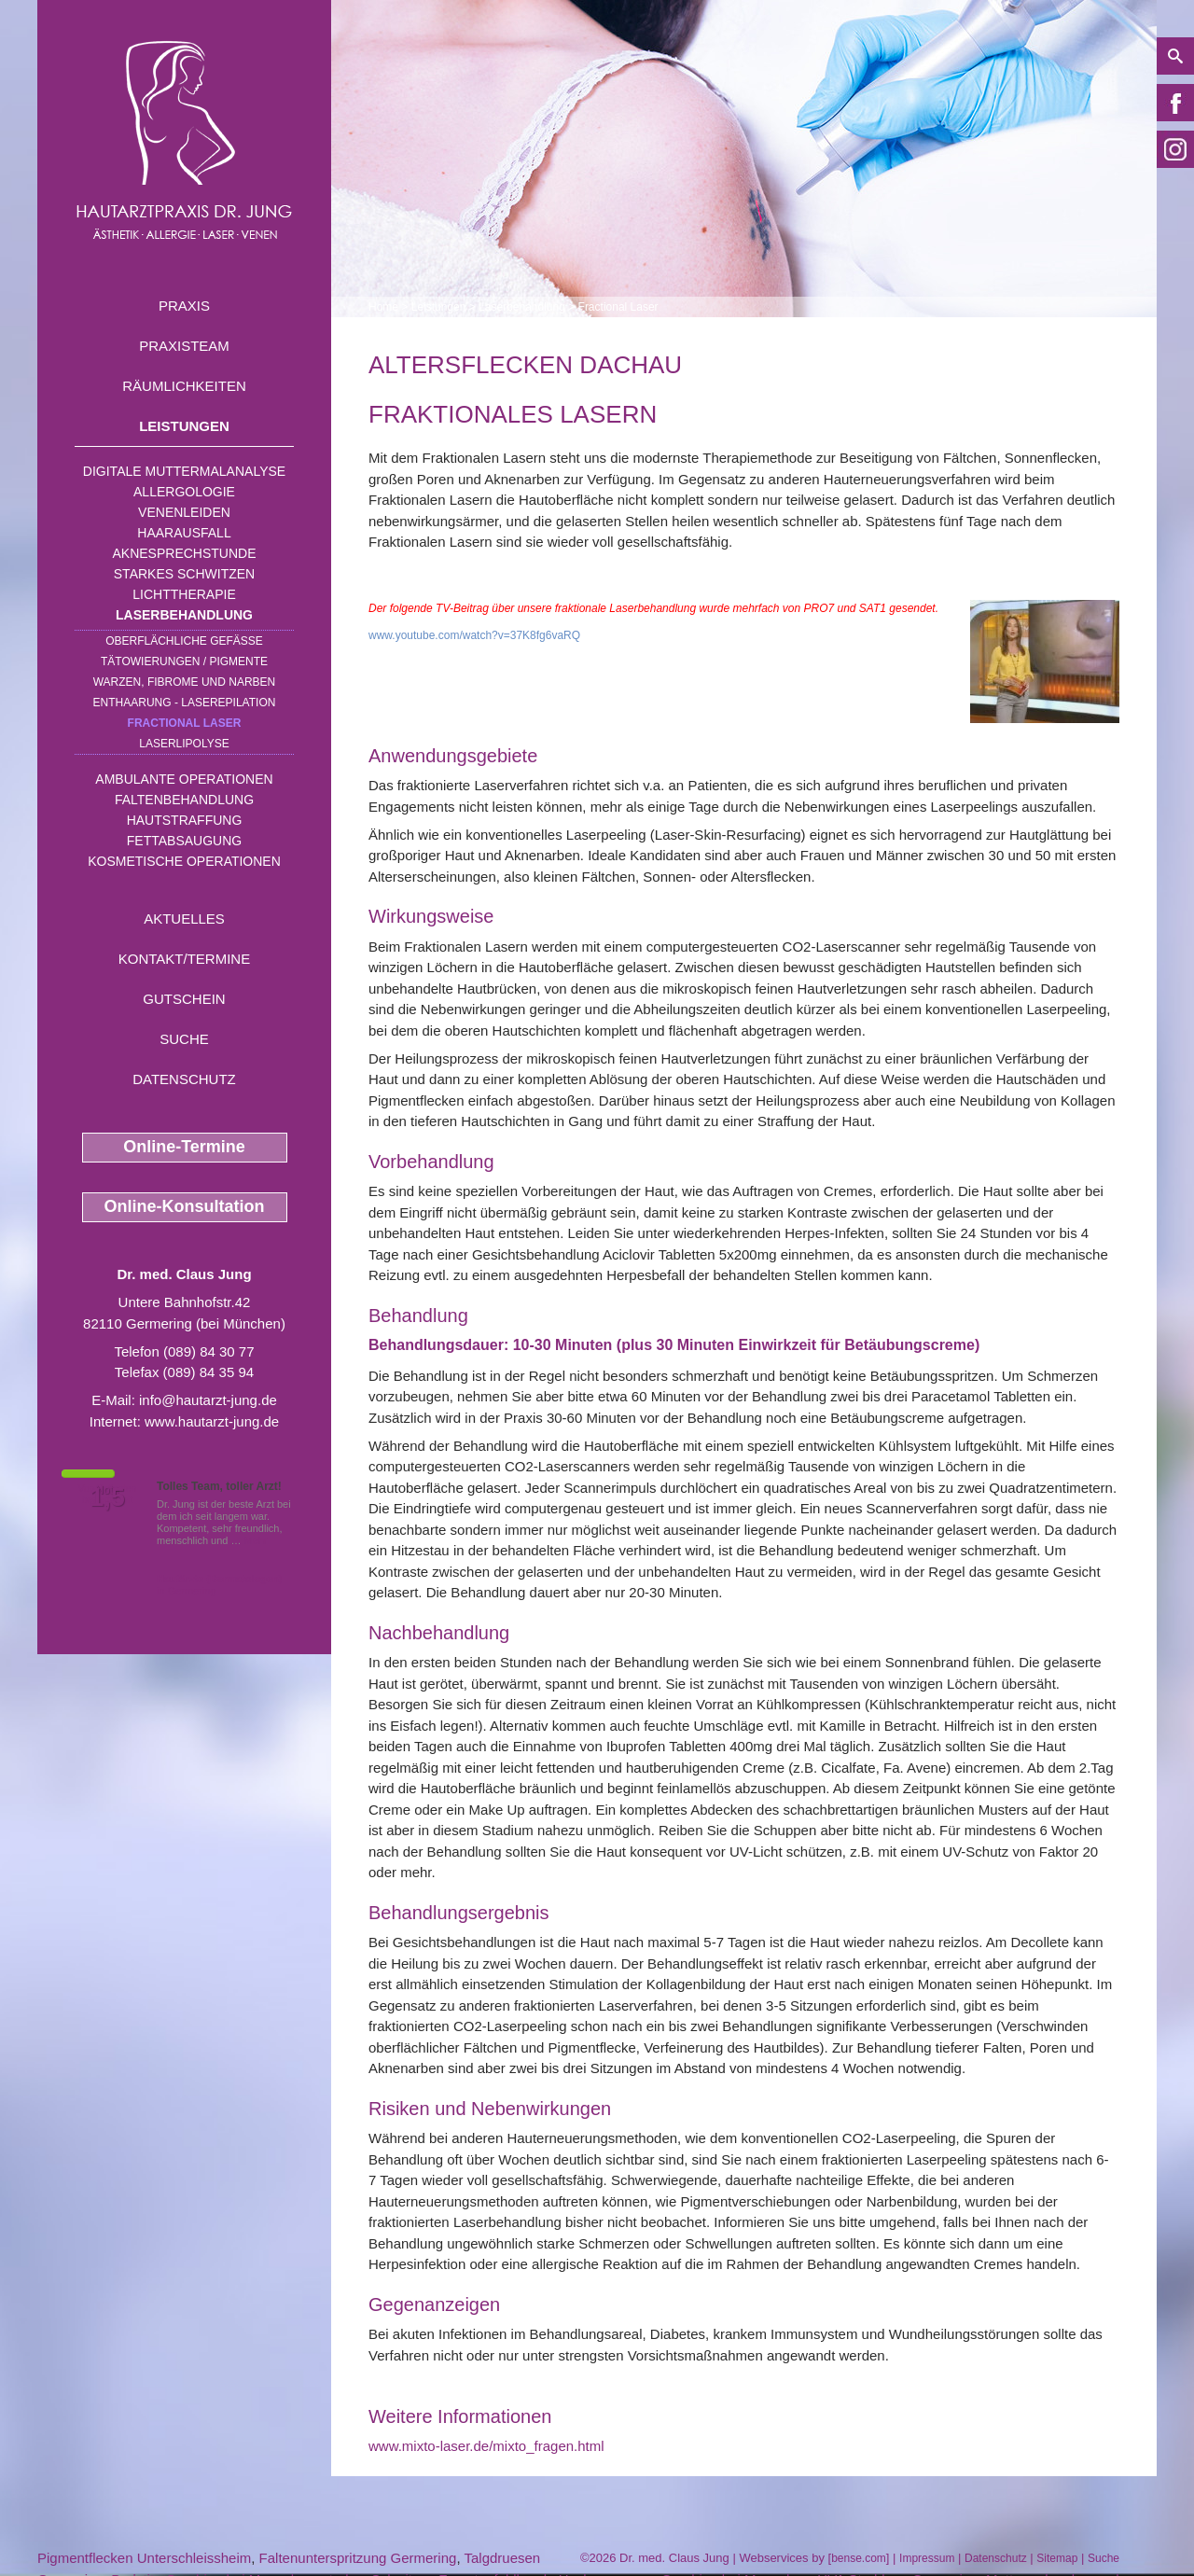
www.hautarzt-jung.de (212, 1421)
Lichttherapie (183, 594)
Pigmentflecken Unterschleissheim (144, 2558)
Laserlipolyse (184, 743)
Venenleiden (184, 512)
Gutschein (184, 999)
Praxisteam (184, 346)
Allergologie (184, 491)
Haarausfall (183, 532)
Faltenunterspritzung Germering (358, 2558)
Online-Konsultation (184, 1206)
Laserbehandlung (184, 614)
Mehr (256, 1540)
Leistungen (184, 426)
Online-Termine (184, 1146)
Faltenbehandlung (184, 799)
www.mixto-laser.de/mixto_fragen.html (486, 2446)
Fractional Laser (185, 723)
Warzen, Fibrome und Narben (184, 682)
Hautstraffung (185, 820)
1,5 (107, 1497)
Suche (184, 1039)
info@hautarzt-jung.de (208, 1400)
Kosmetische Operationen (184, 861)
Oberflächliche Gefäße (184, 640)
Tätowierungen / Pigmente (184, 661)
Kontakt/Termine (184, 959)
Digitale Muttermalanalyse (184, 471)
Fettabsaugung (184, 840)
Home (383, 306)
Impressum (926, 2558)
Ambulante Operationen (183, 779)
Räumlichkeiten (184, 386)
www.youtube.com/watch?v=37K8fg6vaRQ (474, 635)
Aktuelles (184, 918)
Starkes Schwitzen (184, 573)
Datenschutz (184, 1079)
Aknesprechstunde (184, 553)
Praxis (184, 305)
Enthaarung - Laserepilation (184, 702)
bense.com (858, 2558)
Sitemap (1056, 2558)
